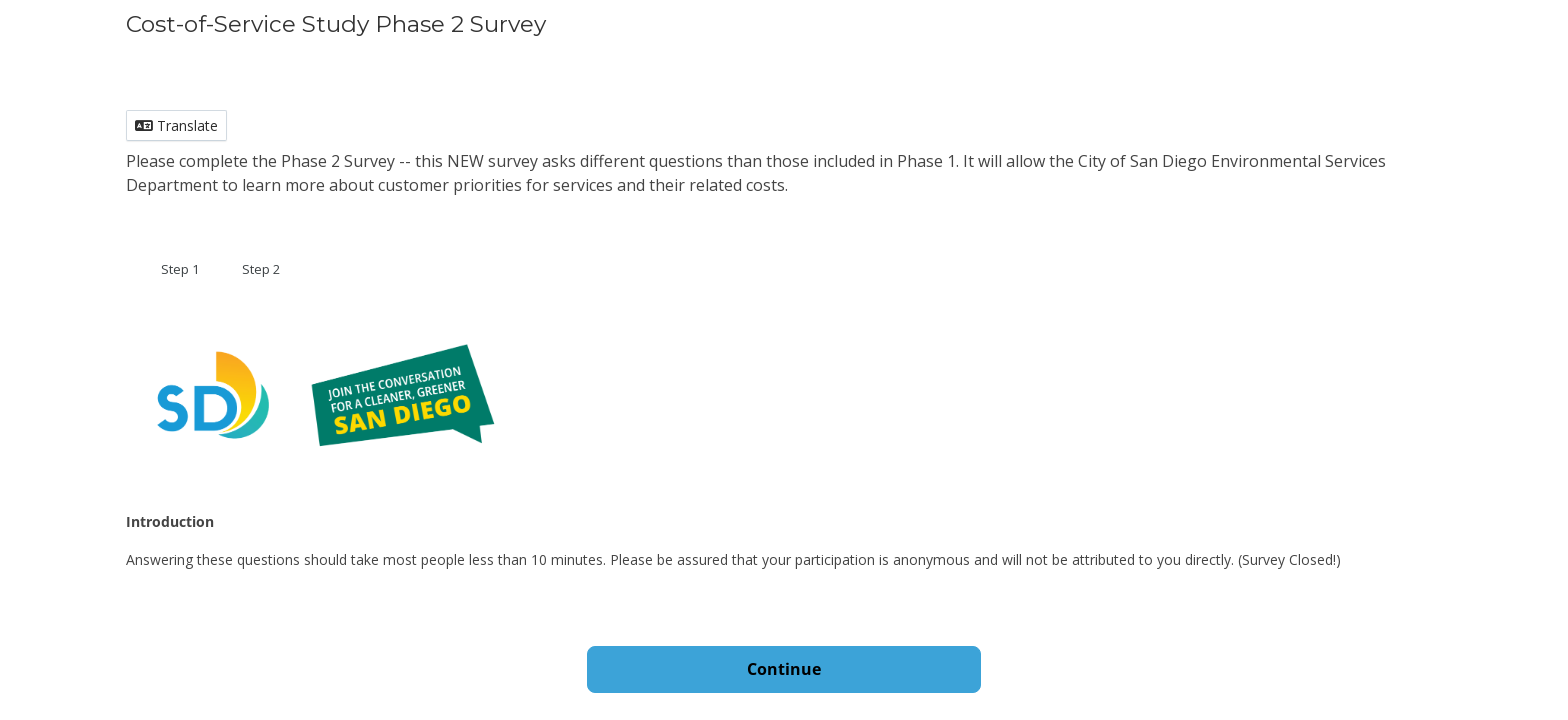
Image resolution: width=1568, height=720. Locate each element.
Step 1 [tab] (180, 269)
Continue (784, 669)
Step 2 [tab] (261, 269)
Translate (176, 125)
